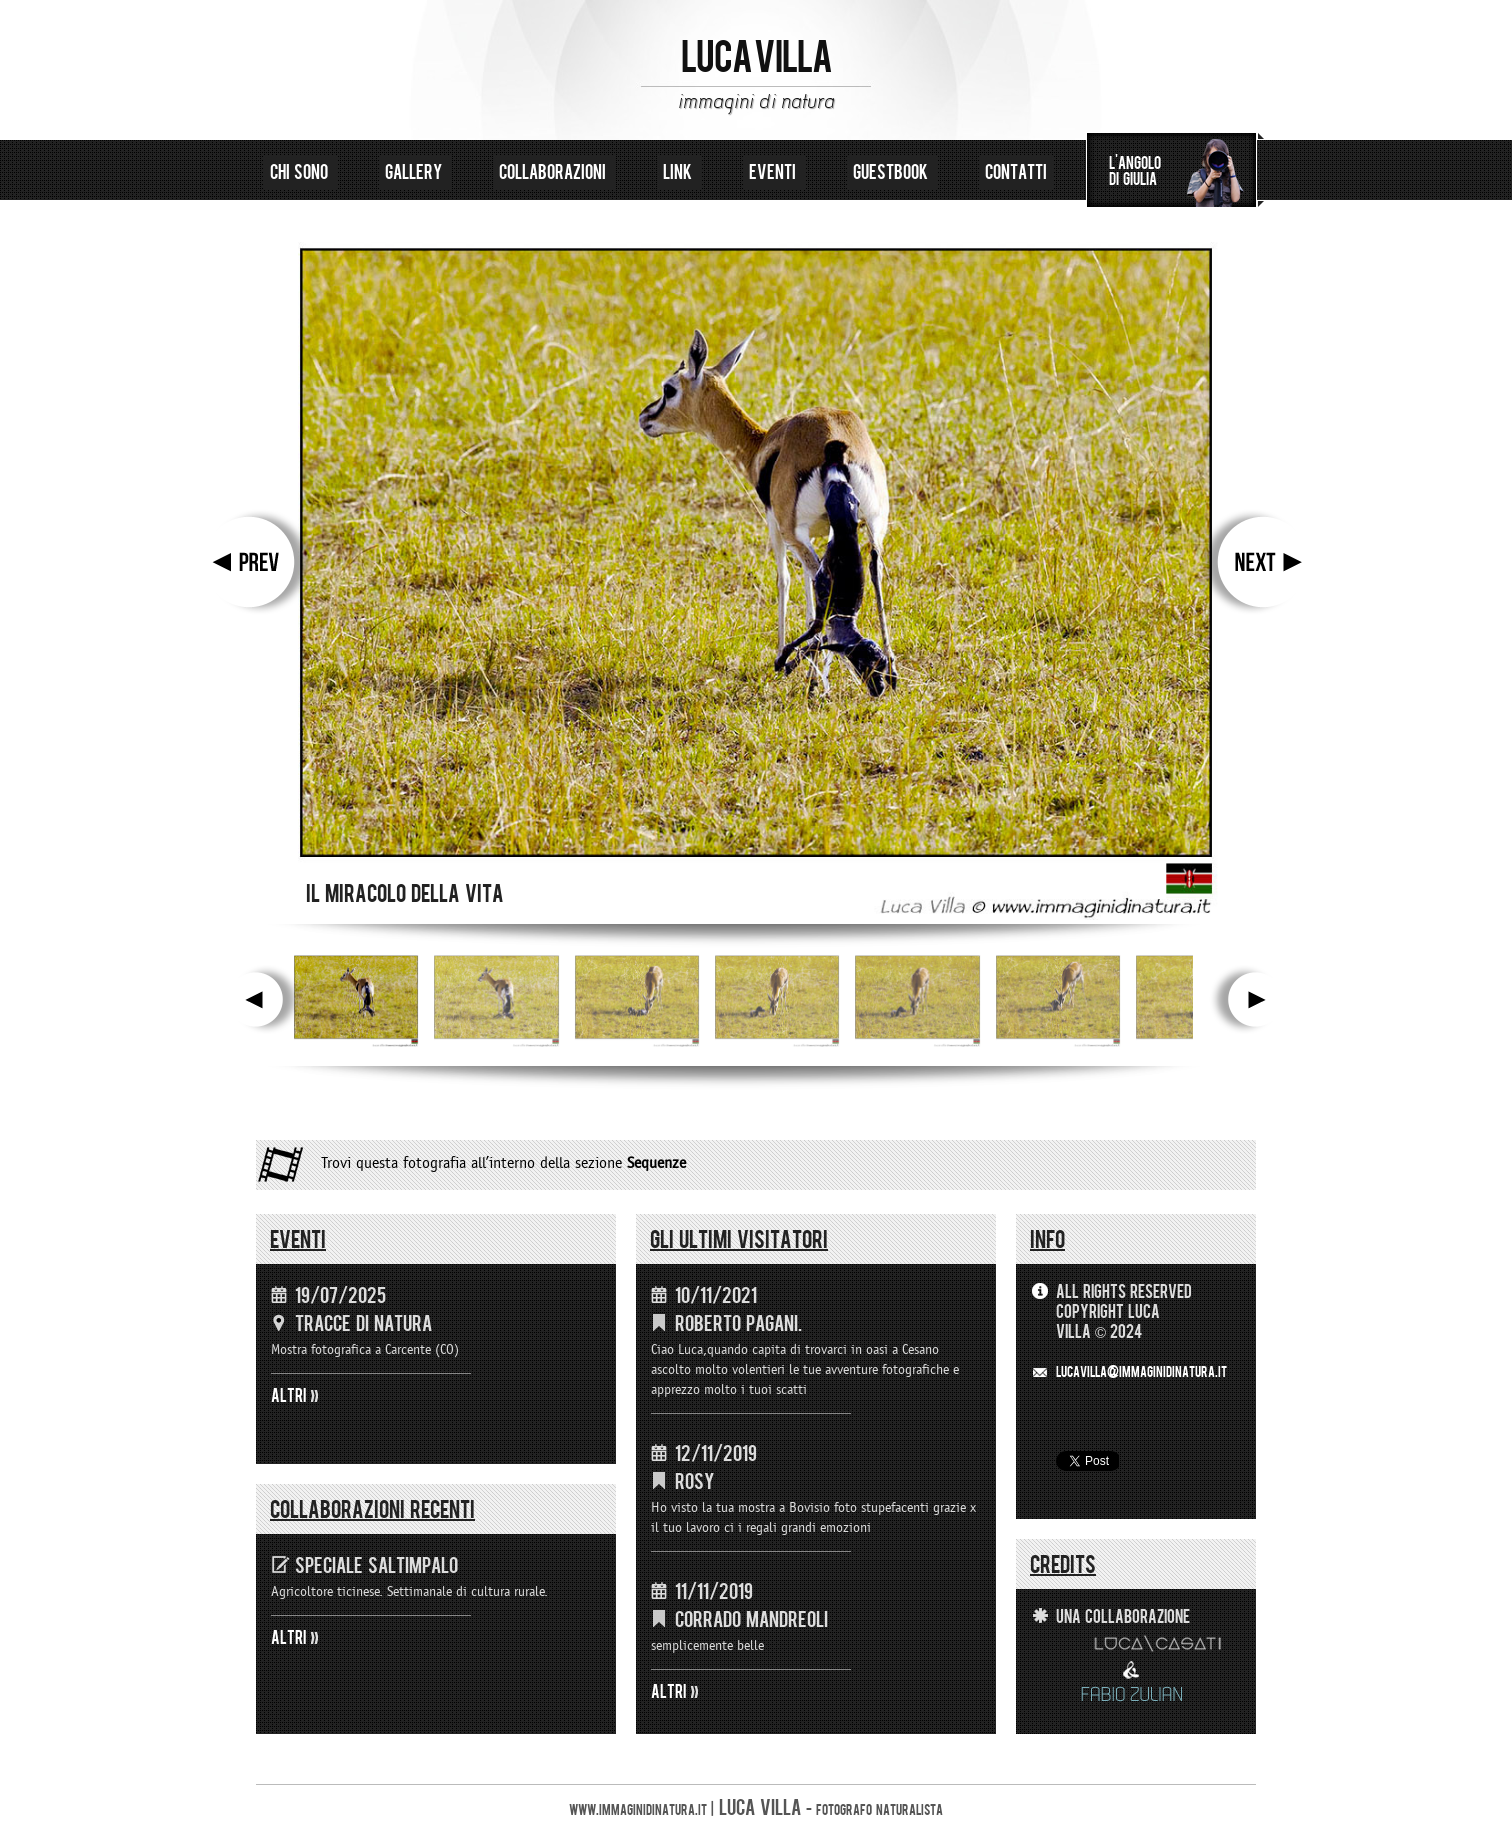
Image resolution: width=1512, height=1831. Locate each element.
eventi (774, 172)
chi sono (301, 172)
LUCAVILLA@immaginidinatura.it (1141, 1372)
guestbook (892, 172)
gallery (415, 172)
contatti (1016, 172)
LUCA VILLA (756, 58)
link (679, 172)
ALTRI (289, 1396)
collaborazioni (554, 172)
